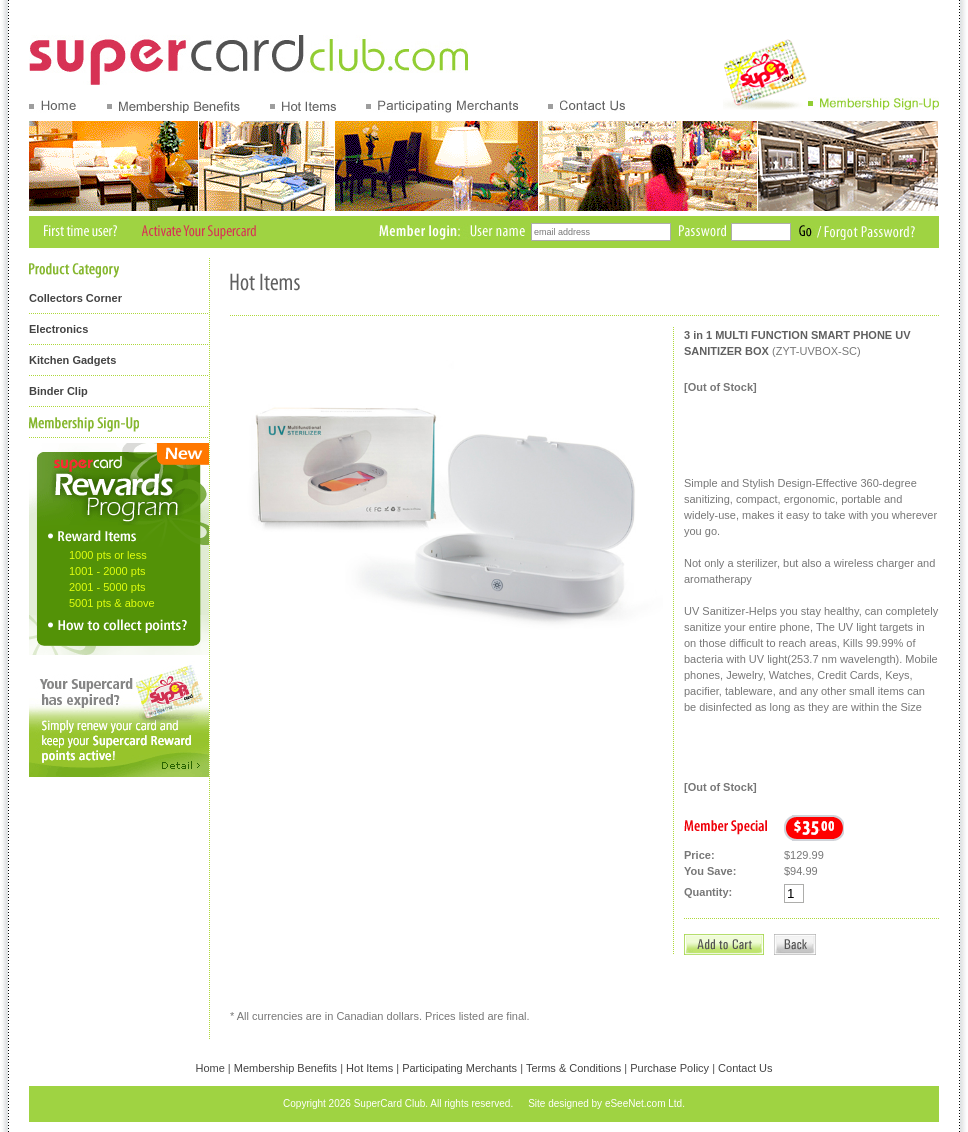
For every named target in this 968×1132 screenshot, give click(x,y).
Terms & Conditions (573, 1068)
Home (209, 1068)
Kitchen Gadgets (72, 360)
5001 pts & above (112, 603)
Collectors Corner (75, 298)
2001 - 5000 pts (107, 587)
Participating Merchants (459, 1068)
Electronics (58, 329)
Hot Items (369, 1068)
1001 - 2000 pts (107, 571)
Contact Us (745, 1068)
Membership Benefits (285, 1068)
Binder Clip (58, 391)
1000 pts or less (108, 555)
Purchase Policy (669, 1068)
